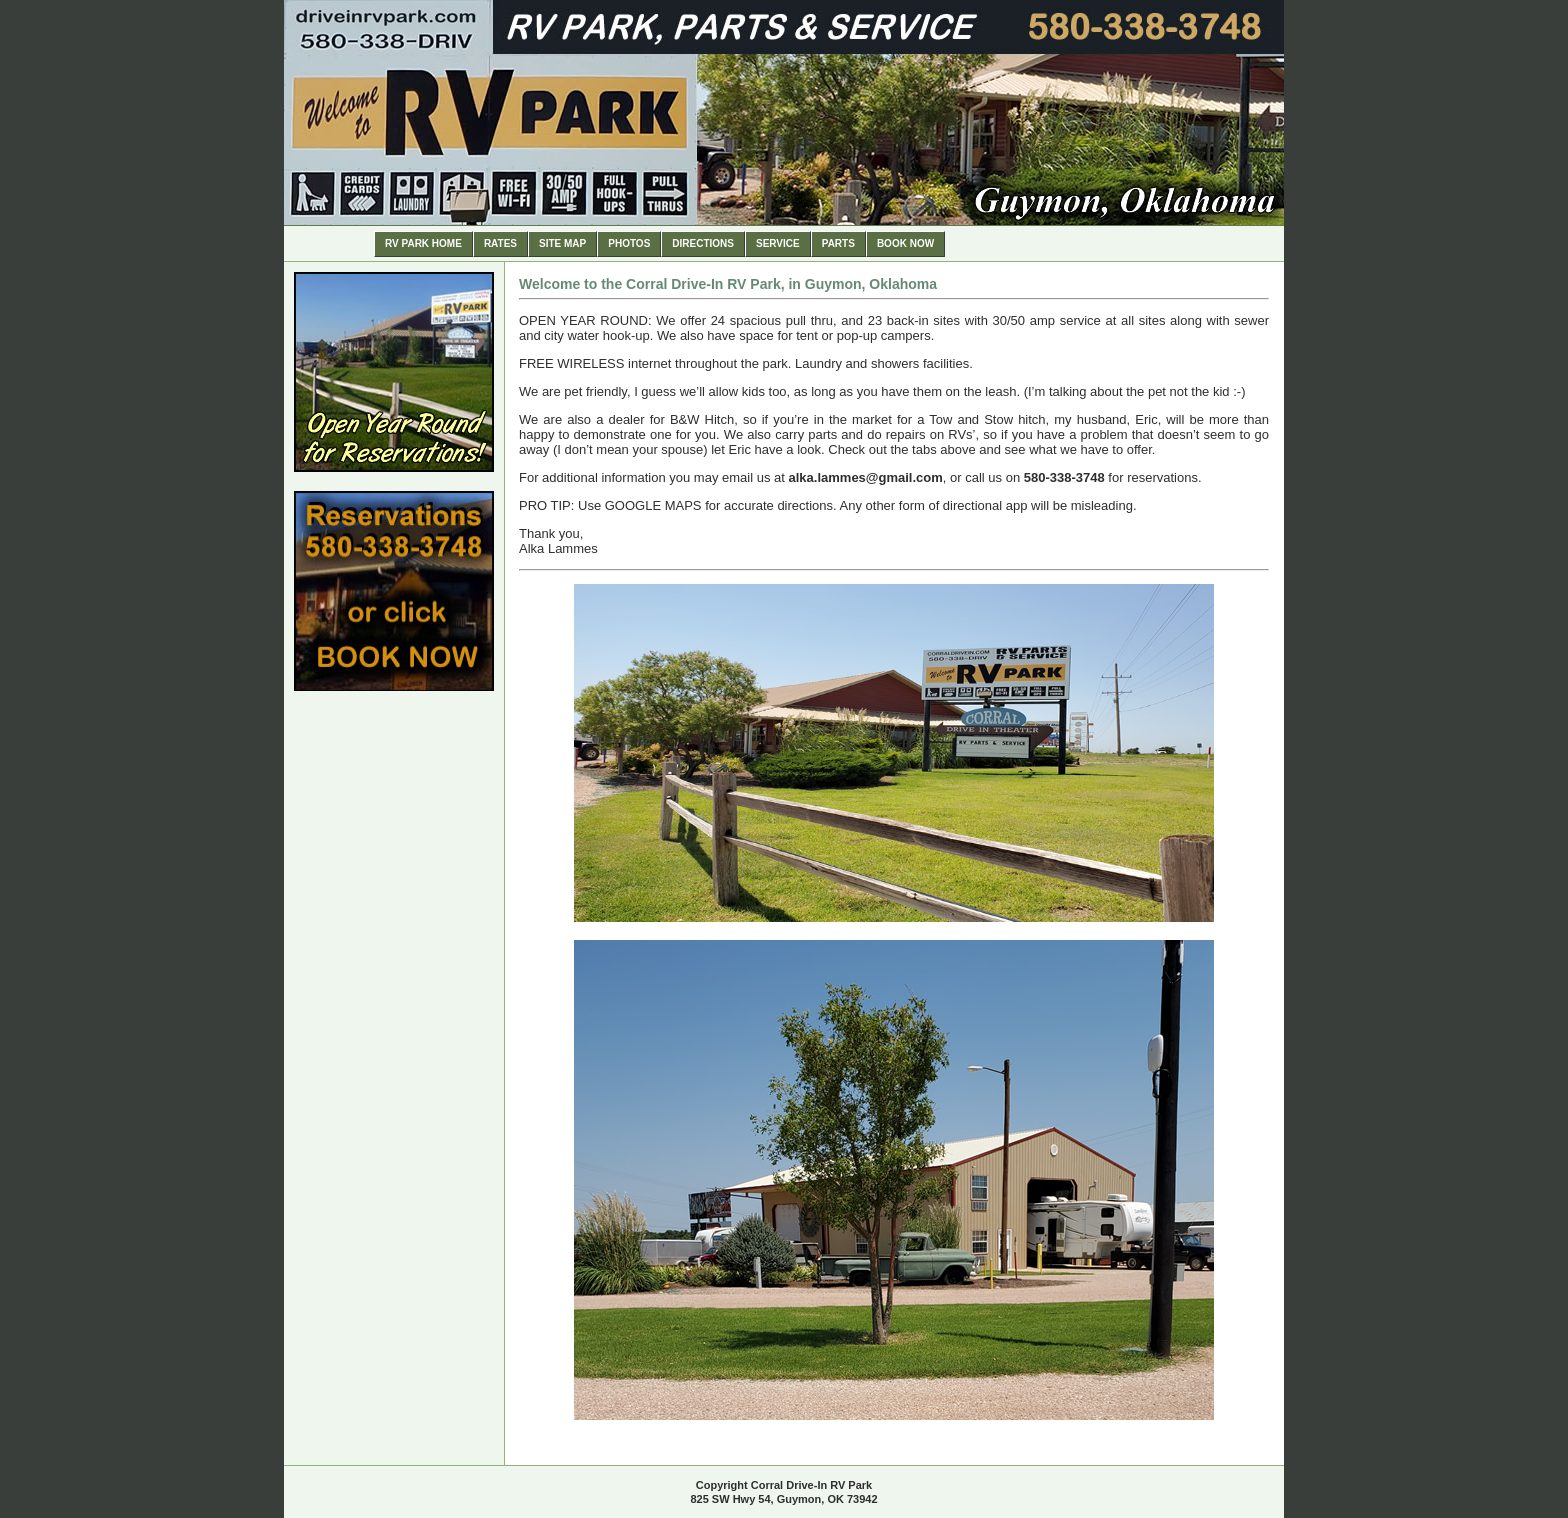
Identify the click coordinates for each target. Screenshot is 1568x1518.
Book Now (905, 243)
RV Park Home (423, 243)
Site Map (562, 243)
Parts (838, 243)
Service (778, 243)
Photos (629, 243)
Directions (703, 243)
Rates (500, 243)
